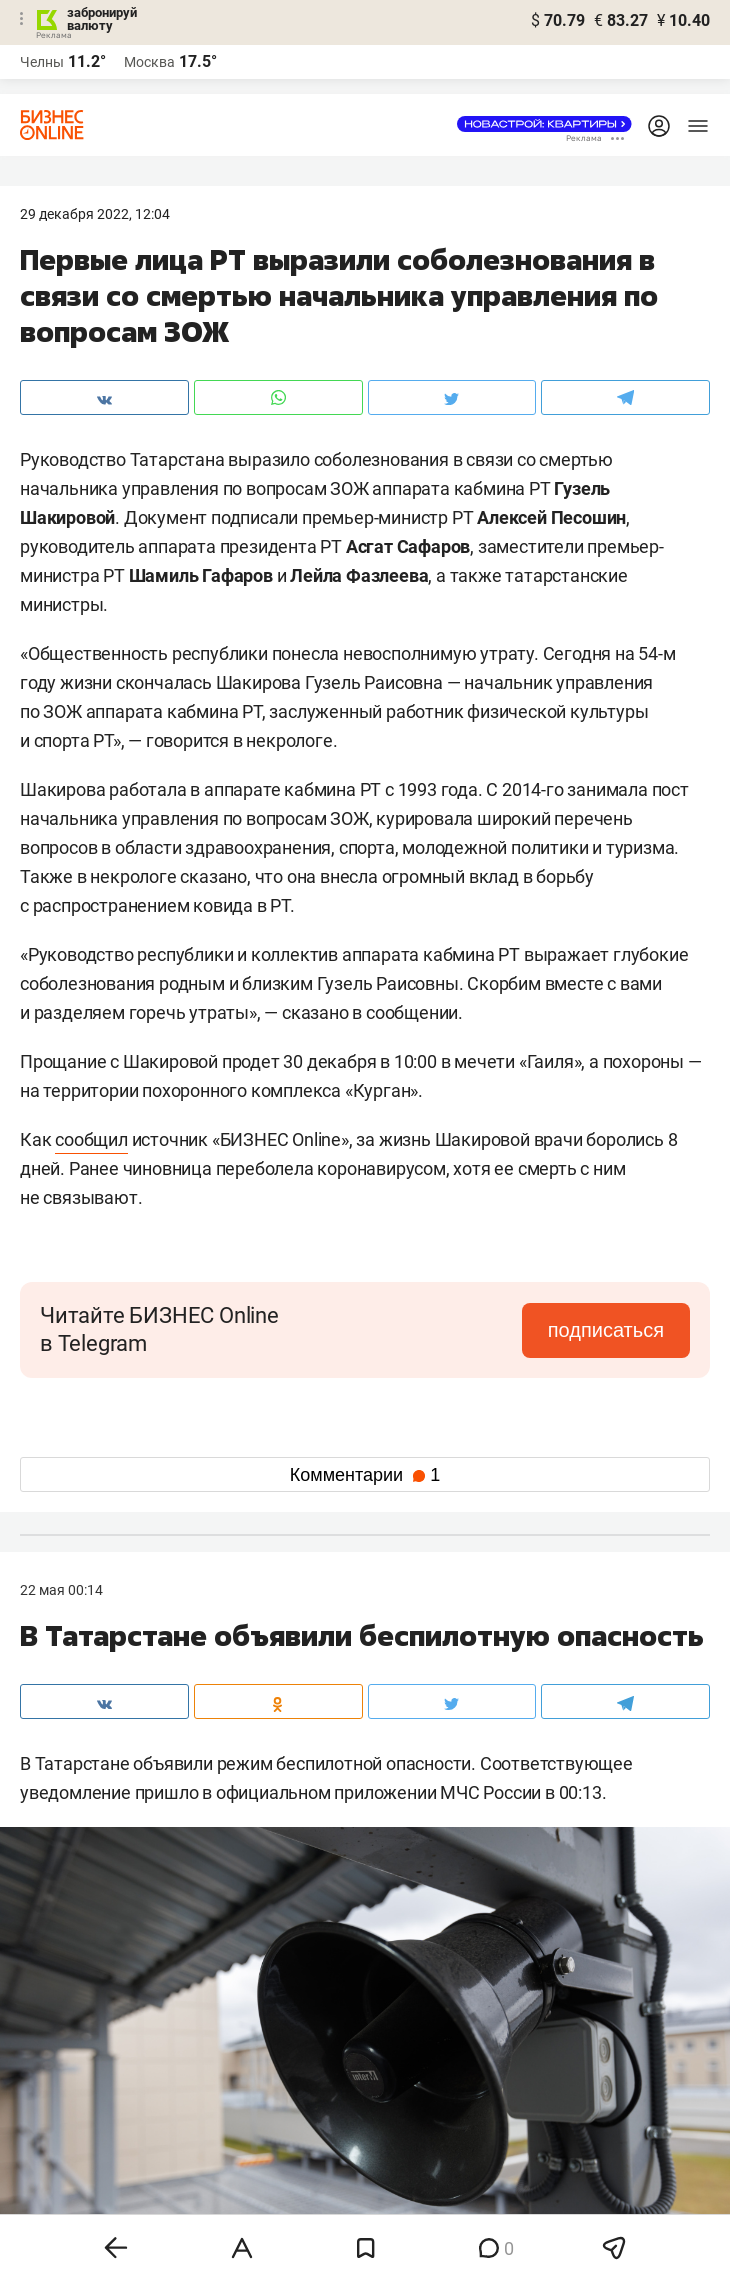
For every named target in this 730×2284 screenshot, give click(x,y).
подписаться (606, 1330)
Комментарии (365, 1475)
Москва (149, 62)
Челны (42, 62)
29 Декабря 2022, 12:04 (95, 214)
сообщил (91, 1139)
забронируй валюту (102, 19)
